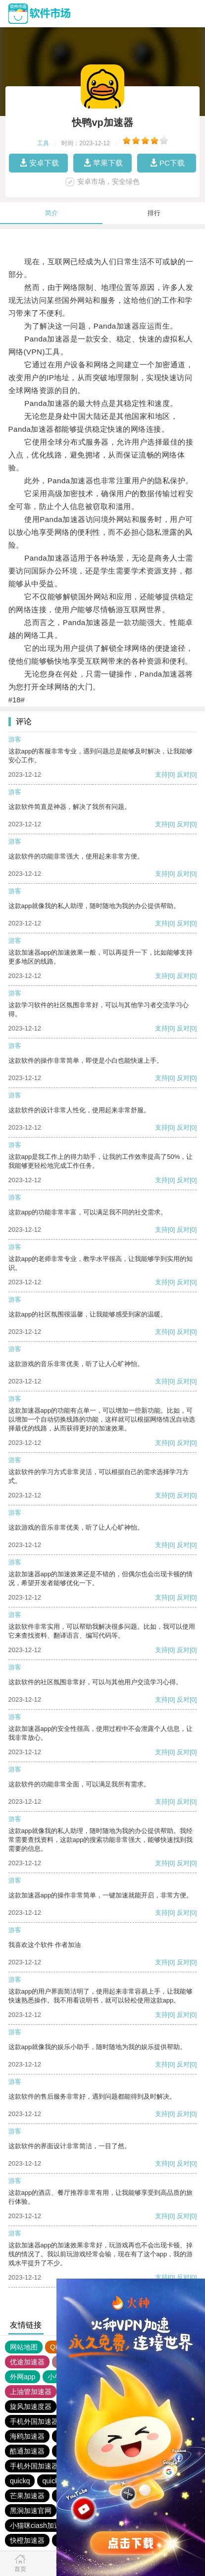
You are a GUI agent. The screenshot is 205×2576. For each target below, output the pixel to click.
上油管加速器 (30, 2392)
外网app (22, 2377)
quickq (20, 2481)
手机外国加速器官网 (41, 2421)
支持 (161, 774)
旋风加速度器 (30, 2406)
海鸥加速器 (27, 2436)
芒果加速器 (27, 2496)
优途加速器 (27, 2362)
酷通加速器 (27, 2451)
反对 (183, 774)
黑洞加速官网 (30, 2511)
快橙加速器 (27, 2540)
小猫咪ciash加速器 (39, 2525)
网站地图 (24, 2347)
